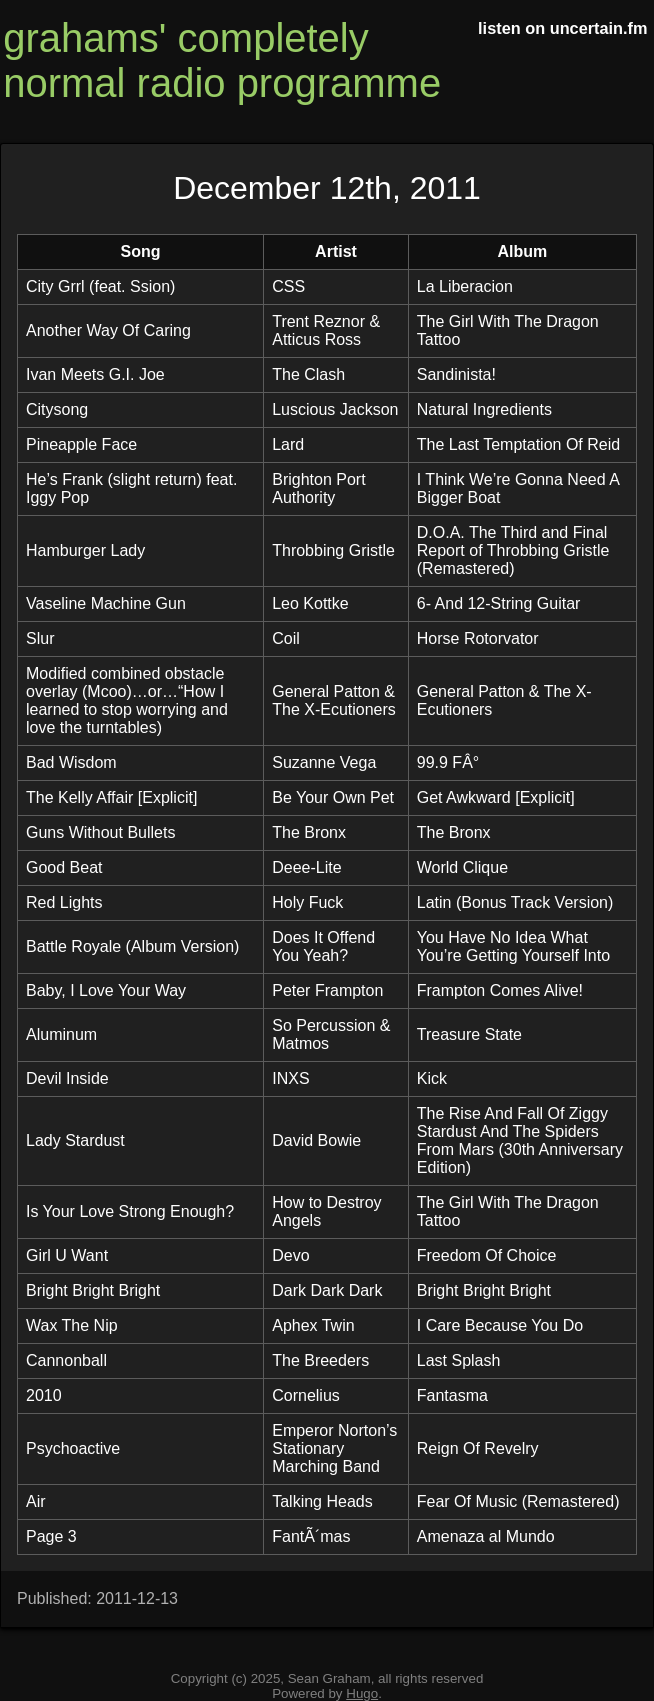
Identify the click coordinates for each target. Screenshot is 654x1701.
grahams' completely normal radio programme (222, 60)
